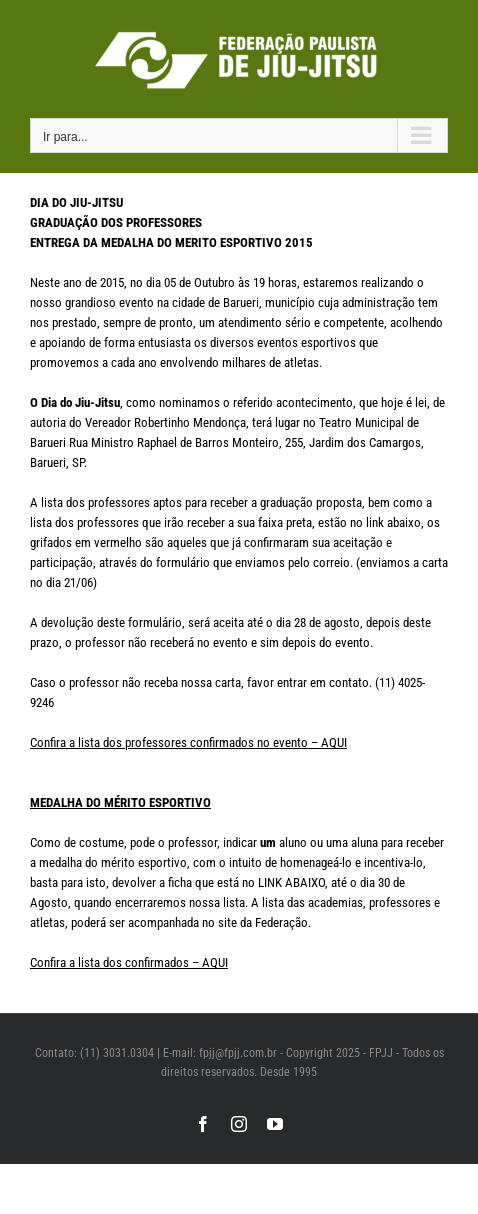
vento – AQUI (313, 742)
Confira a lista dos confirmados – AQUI (129, 962)
